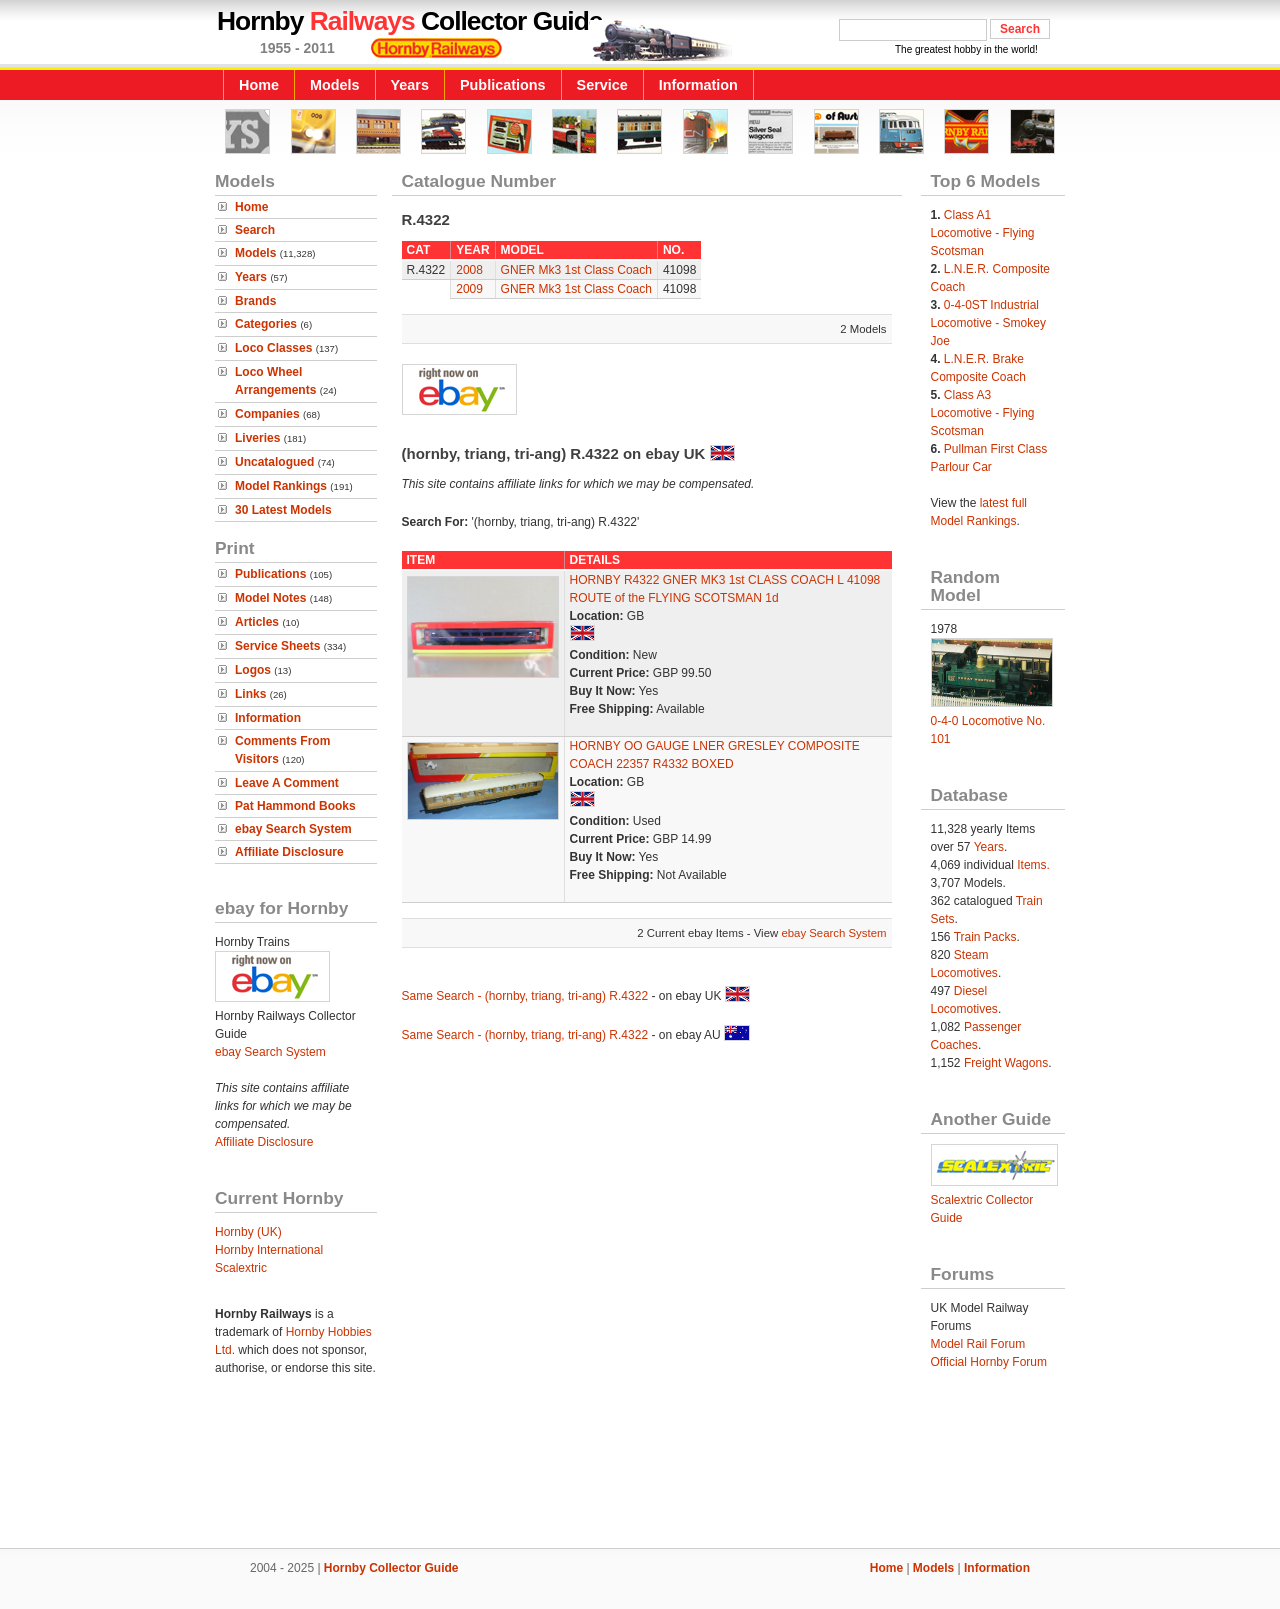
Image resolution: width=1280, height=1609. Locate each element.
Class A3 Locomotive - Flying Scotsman (983, 413)
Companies (267, 414)
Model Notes (270, 598)
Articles (257, 622)
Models (335, 85)
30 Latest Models (283, 510)
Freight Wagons (1006, 1063)
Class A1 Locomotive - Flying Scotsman (983, 233)
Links (250, 694)
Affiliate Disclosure (289, 852)
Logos (253, 670)
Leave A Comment (287, 783)
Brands (255, 301)
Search (255, 230)
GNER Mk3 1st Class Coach (576, 270)
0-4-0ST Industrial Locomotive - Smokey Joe (988, 323)
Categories (266, 324)
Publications (503, 85)
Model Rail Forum (978, 1344)
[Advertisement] (640, 1480)
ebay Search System (293, 829)
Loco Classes (273, 348)
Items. (1033, 865)
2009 (469, 289)
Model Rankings (281, 486)
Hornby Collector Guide (391, 1568)
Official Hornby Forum (989, 1362)
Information (698, 85)
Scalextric (241, 1268)
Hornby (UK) (248, 1232)
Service (602, 85)
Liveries (257, 438)
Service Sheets (277, 646)
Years (410, 85)
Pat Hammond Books (295, 806)
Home (259, 85)
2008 (469, 270)
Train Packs (985, 937)
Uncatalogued (274, 462)
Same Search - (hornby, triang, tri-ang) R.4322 (525, 996)
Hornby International (269, 1250)
